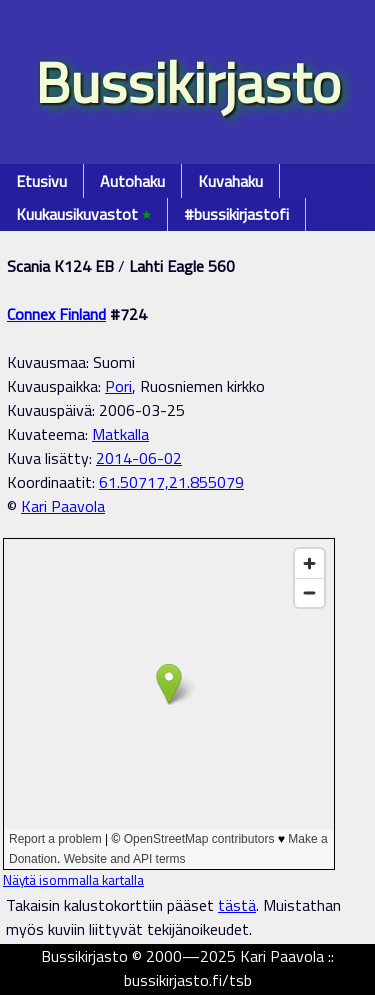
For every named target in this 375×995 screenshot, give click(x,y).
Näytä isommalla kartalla (73, 880)
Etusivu (41, 181)
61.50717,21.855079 (171, 482)
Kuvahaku (230, 181)
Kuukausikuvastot (83, 214)
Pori (118, 386)
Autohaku (132, 181)
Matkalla (120, 434)
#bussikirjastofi (236, 214)
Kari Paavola (63, 506)
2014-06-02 (139, 458)
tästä (237, 905)
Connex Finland (56, 314)
